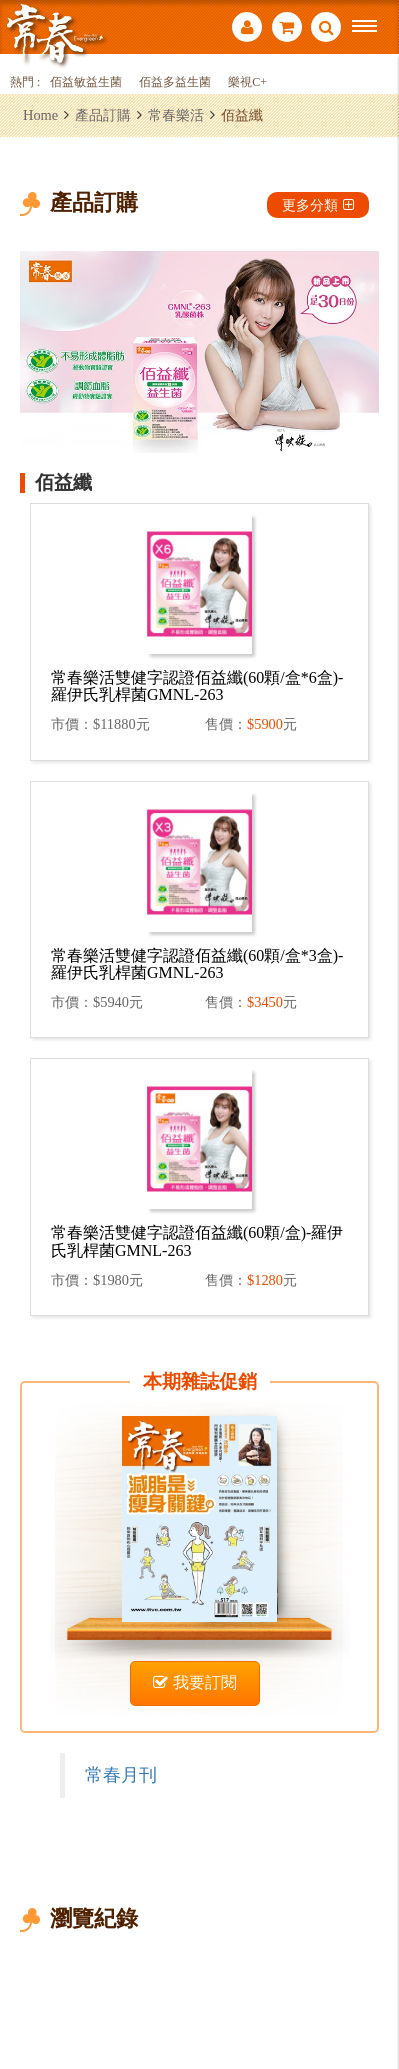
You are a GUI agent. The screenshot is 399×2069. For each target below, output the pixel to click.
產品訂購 (103, 115)
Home (40, 115)
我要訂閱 (195, 1682)
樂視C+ (247, 82)
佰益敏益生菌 (86, 82)
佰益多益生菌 (175, 82)
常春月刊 (121, 1775)
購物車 (287, 27)
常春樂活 (176, 115)
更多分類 (318, 205)
